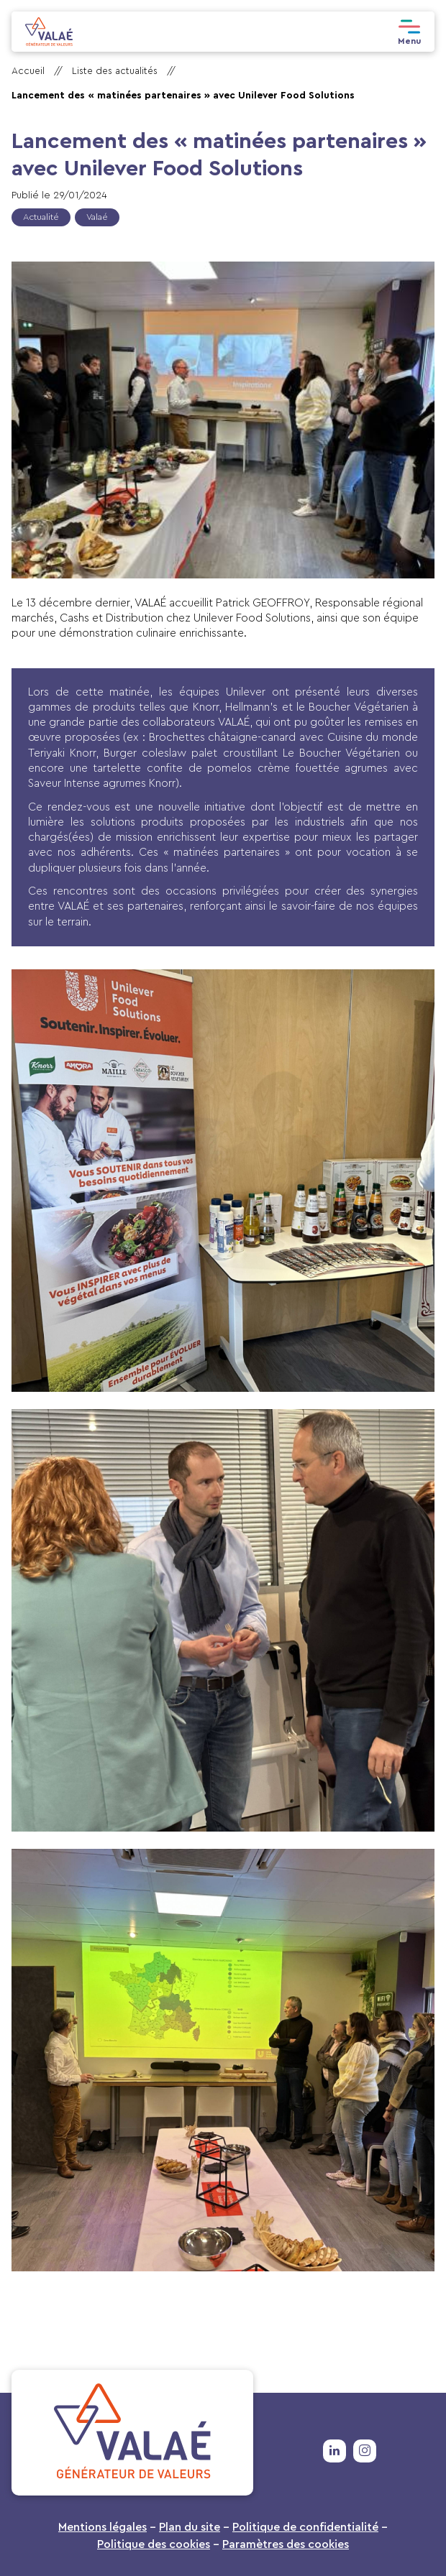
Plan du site (189, 2527)
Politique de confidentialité (305, 2527)
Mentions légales (102, 2527)
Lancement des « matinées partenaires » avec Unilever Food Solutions (183, 96)
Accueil (28, 71)
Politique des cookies (153, 2544)
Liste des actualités (115, 71)
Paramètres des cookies (285, 2544)
